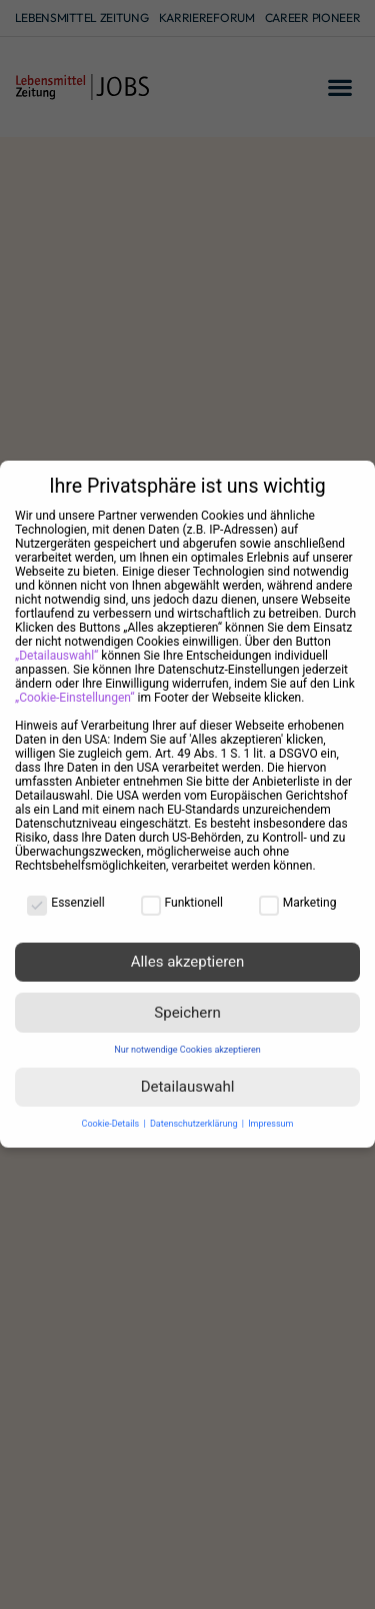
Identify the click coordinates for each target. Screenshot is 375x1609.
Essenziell (65, 889)
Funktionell (182, 889)
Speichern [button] (187, 999)
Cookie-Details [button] (112, 1110)
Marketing (298, 889)
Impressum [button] (270, 1110)
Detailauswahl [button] (188, 1073)
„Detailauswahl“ (56, 642)
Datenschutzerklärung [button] (195, 1110)
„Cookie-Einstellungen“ (75, 684)
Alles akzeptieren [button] (188, 948)
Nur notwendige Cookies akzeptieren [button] (187, 1036)
